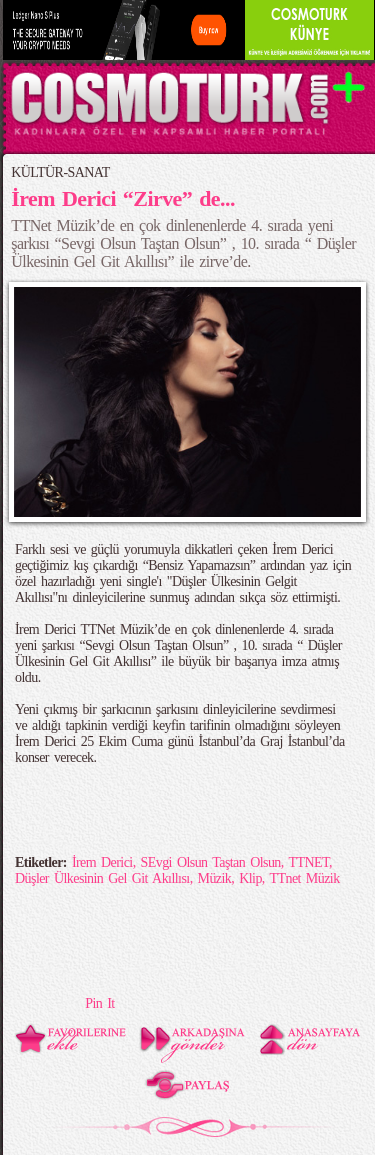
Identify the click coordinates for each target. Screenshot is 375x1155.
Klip (250, 878)
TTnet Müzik (304, 878)
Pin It (99, 1003)
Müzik (215, 878)
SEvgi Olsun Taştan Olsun (211, 862)
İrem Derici (102, 862)
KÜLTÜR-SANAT (60, 172)
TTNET (308, 862)
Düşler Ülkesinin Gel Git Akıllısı (102, 878)
